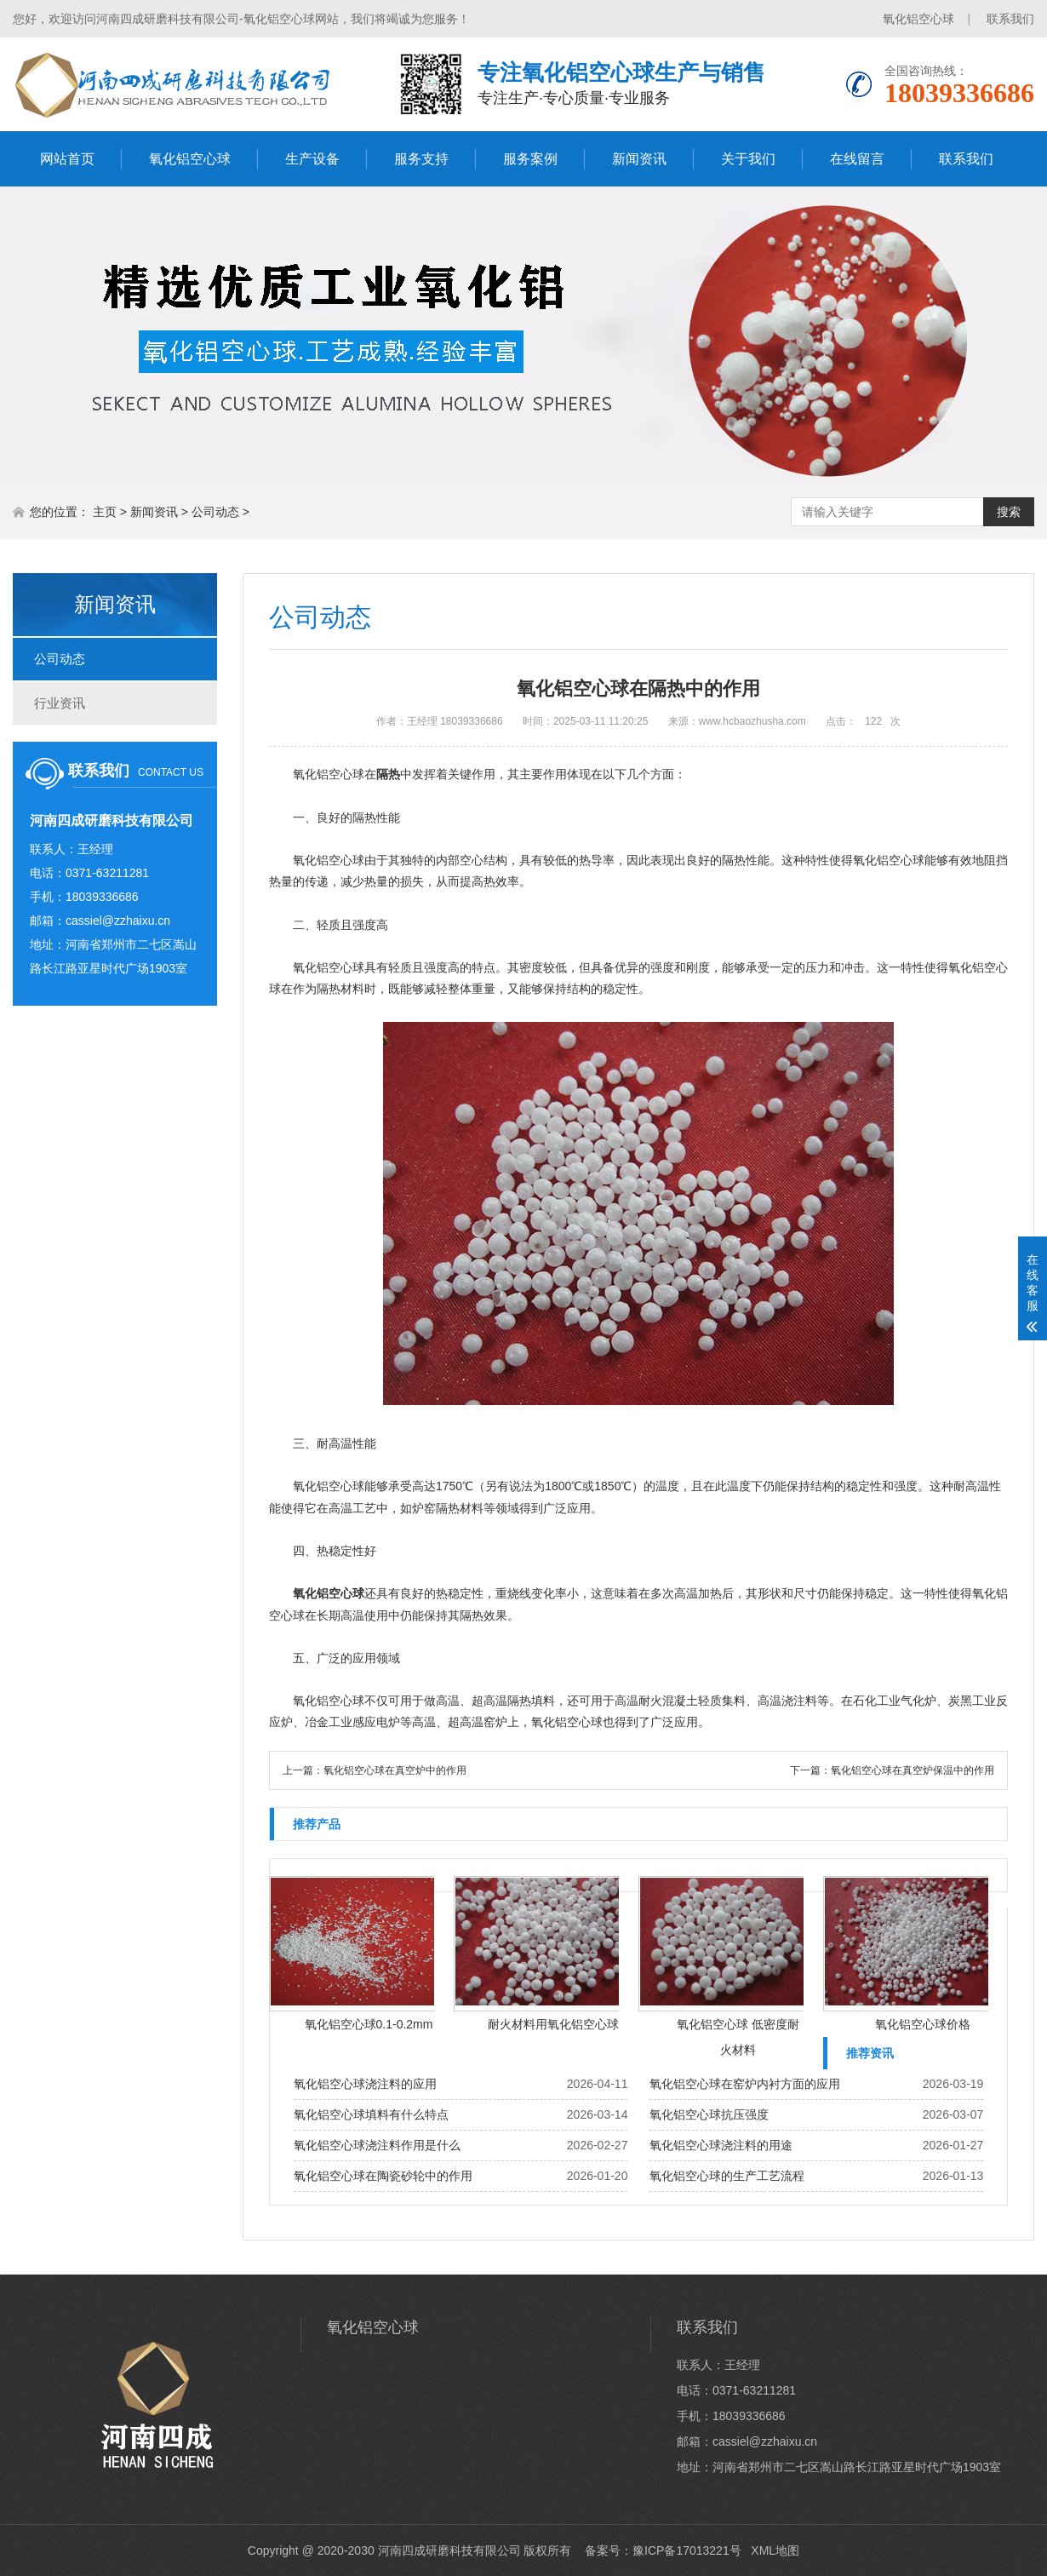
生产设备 (312, 159)
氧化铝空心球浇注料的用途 (720, 2145)
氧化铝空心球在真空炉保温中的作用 (912, 1770)
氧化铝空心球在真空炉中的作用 (394, 1770)
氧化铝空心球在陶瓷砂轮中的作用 (383, 2176)
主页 (105, 512)
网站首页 (67, 159)
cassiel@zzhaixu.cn (118, 920)
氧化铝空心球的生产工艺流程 (726, 2176)
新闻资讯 (639, 159)
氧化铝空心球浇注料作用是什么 (377, 2145)
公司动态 (215, 512)
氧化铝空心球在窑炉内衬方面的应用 (744, 2084)
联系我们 (1010, 19)
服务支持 (421, 159)
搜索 (1009, 512)
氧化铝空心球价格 (922, 2024)
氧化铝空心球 (918, 19)
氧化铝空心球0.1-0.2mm (369, 2024)
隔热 (388, 774)
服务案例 (530, 159)
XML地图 (775, 2550)
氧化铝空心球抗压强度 (709, 2114)
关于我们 (748, 159)
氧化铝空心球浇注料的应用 (365, 2084)
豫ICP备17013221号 (686, 2550)
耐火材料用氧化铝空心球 (553, 2024)
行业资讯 (59, 703)
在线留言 (857, 159)
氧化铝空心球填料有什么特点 (371, 2114)
